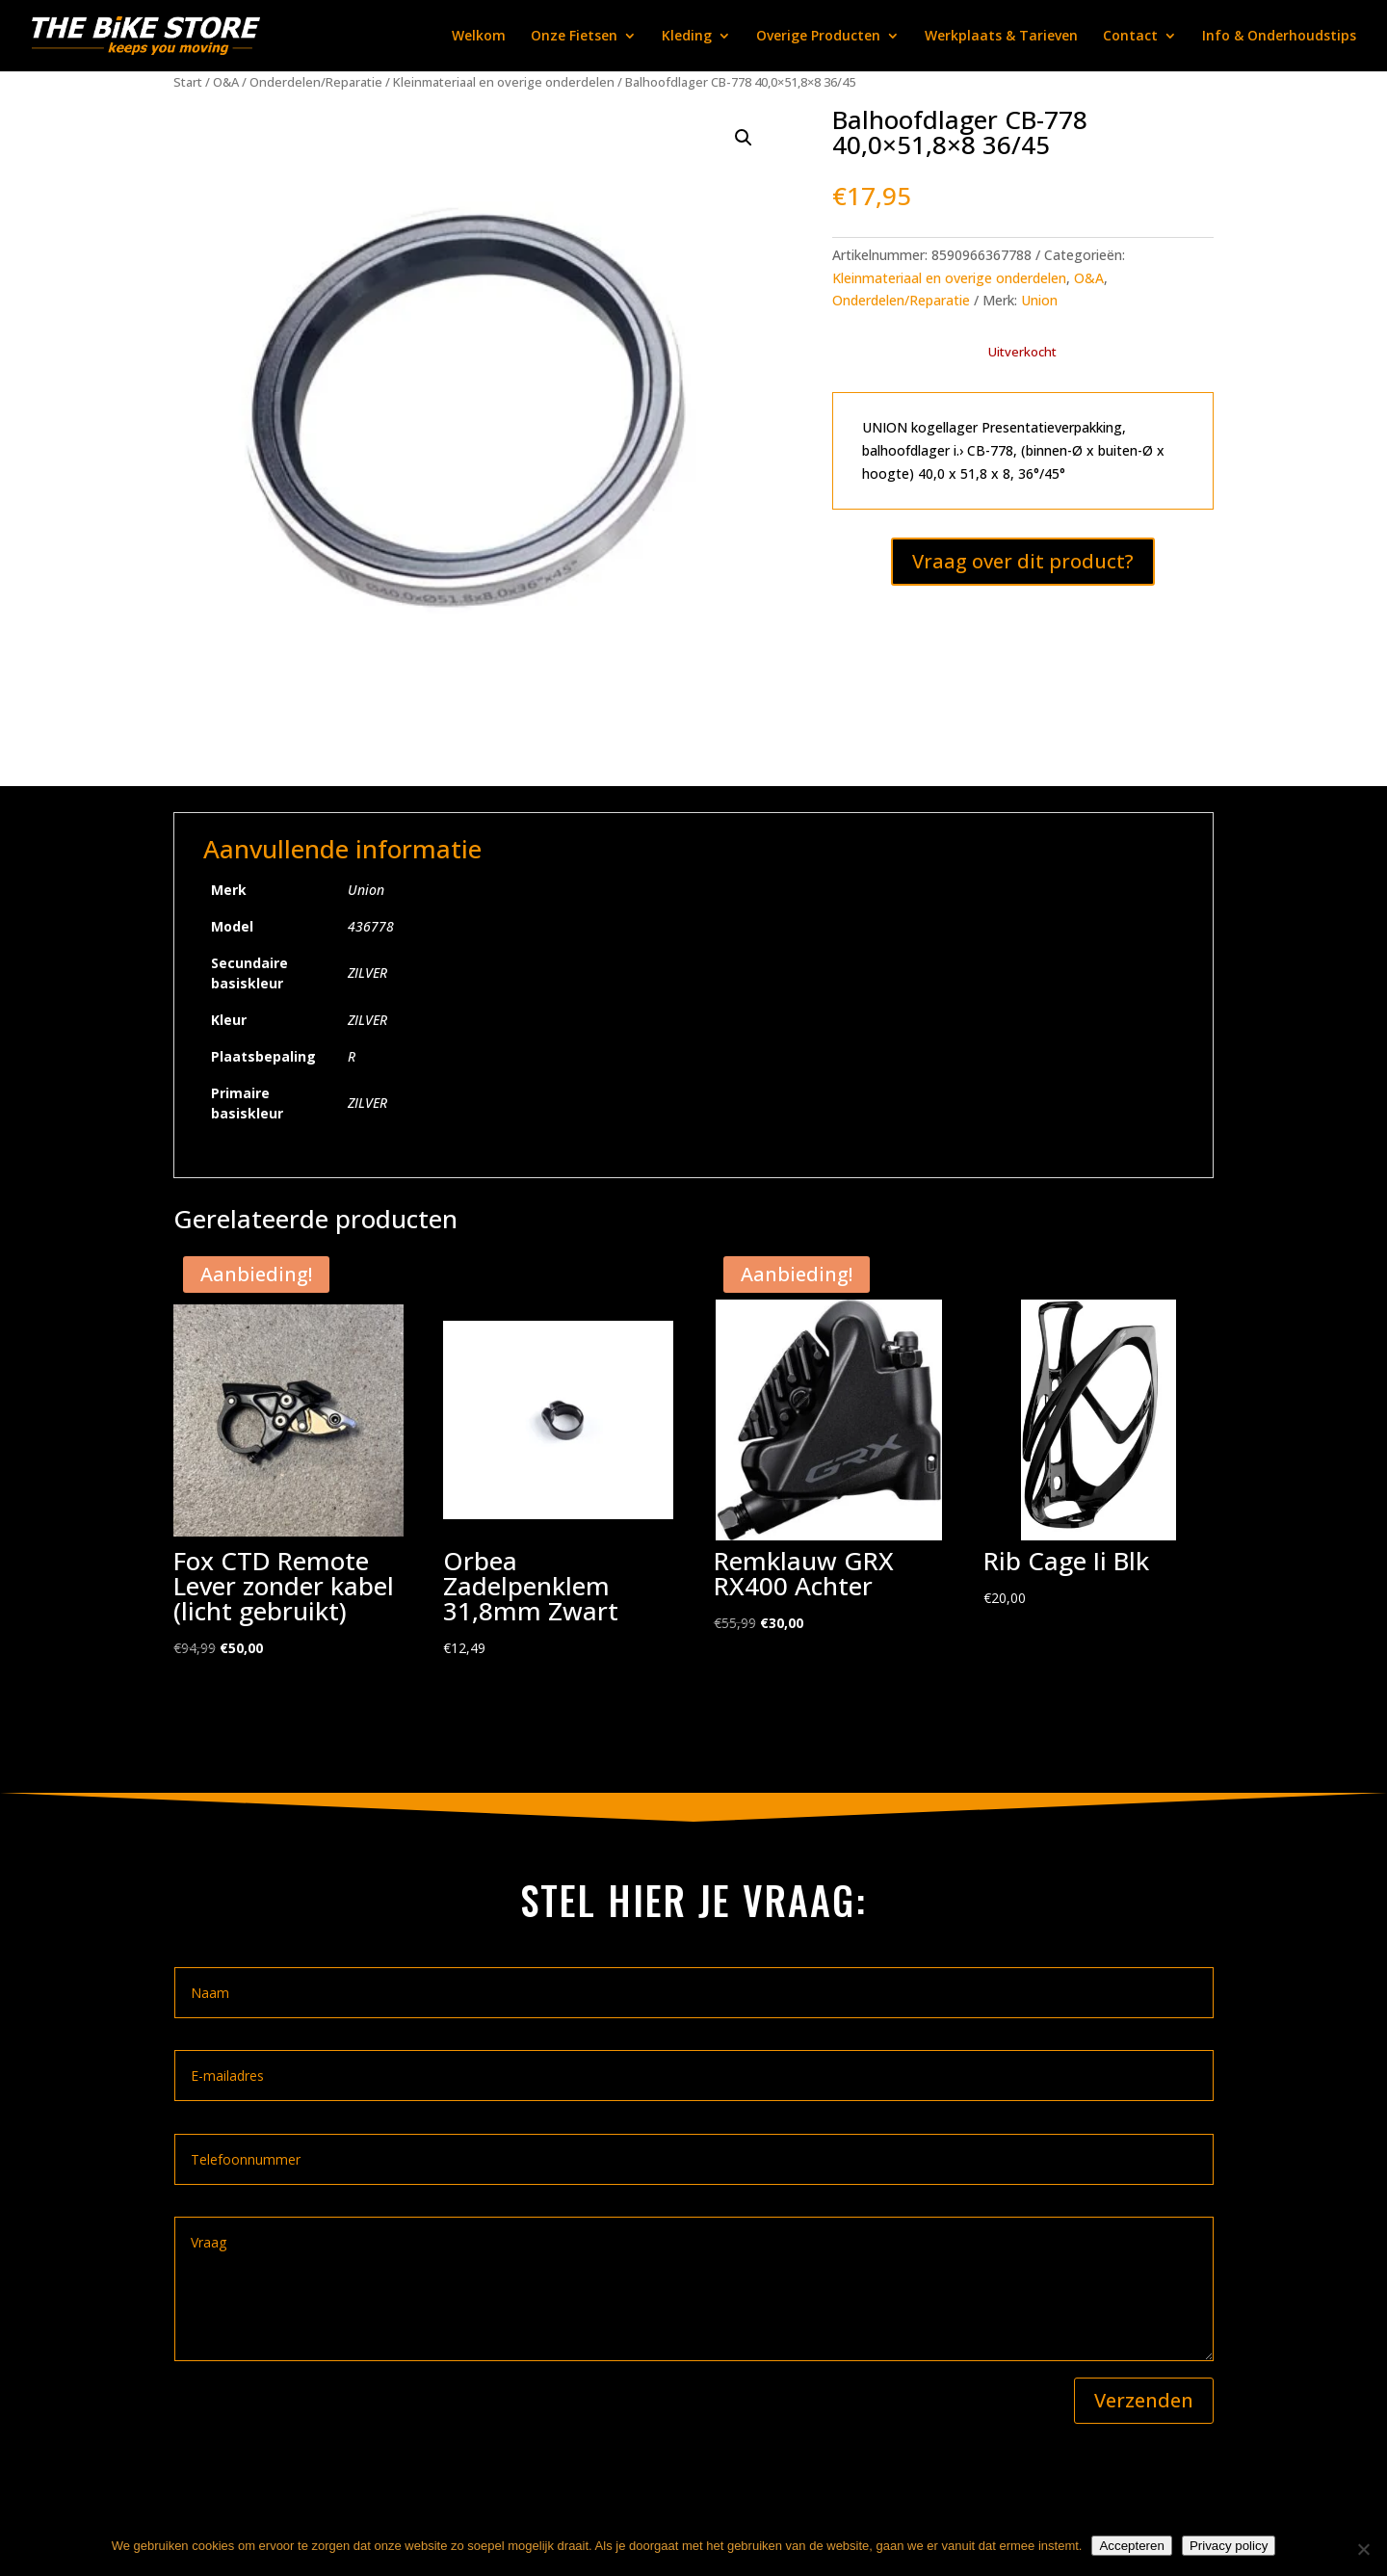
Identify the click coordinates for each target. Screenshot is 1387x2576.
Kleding (687, 36)
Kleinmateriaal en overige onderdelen (504, 82)
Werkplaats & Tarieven (1001, 36)
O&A (226, 82)
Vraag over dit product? (1023, 561)
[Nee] (1363, 2549)
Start (187, 82)
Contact (1130, 36)
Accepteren (1131, 2545)
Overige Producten (818, 36)
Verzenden (1143, 2400)
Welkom (479, 36)
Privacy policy (1229, 2545)
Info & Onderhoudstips (1279, 36)
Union (1039, 300)
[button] (743, 137)
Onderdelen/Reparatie (315, 82)
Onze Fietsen (574, 36)
